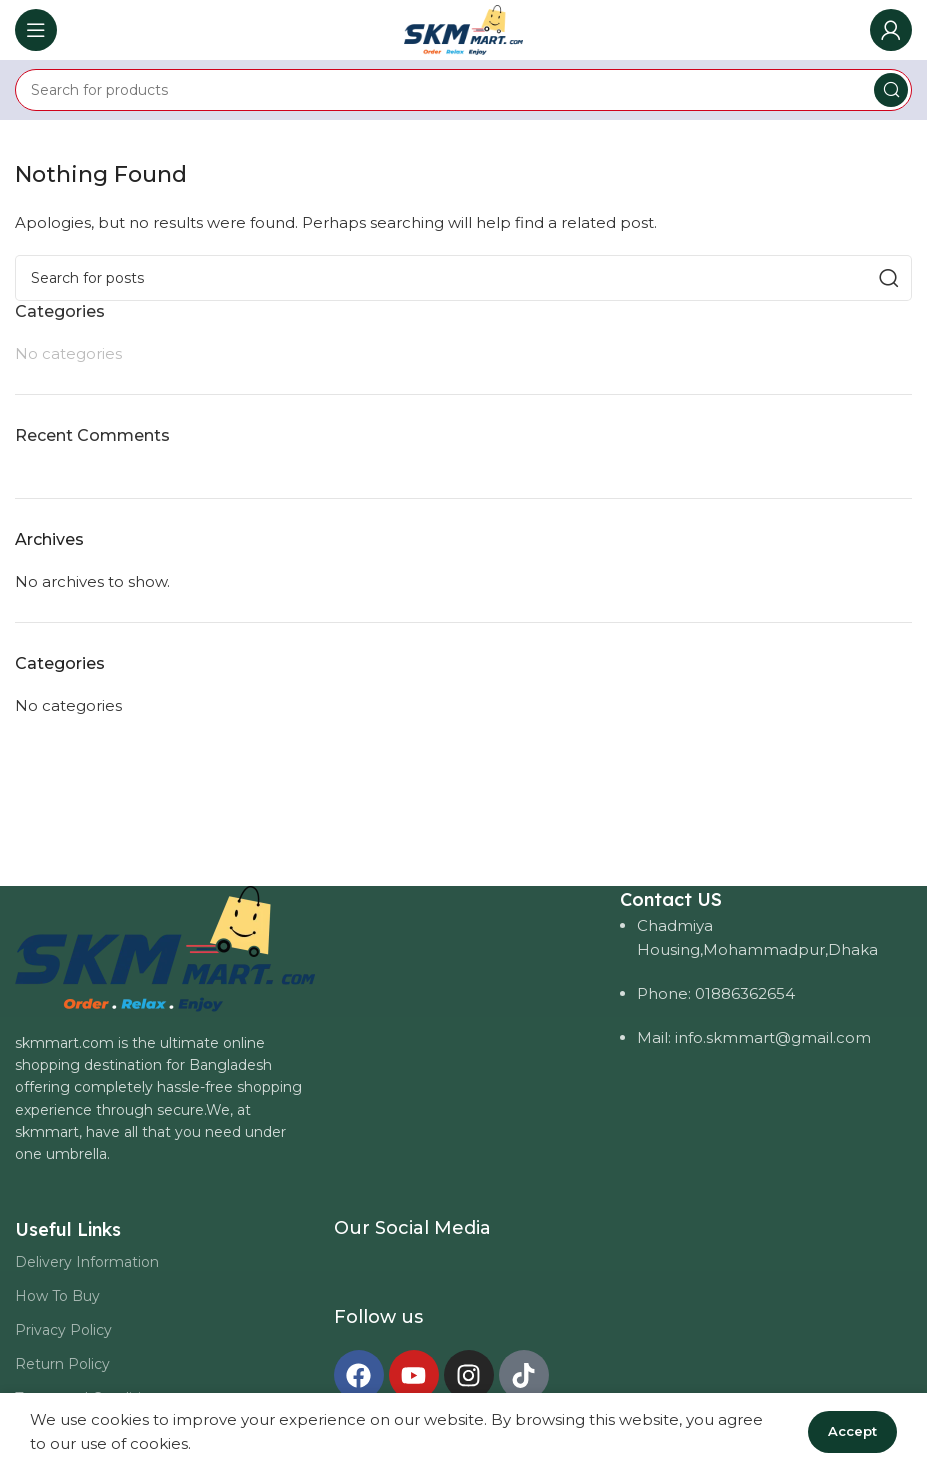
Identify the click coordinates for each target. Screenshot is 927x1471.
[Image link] (165, 946)
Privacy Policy (63, 1330)
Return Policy (62, 1364)
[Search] (463, 90)
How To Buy (57, 1296)
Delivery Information (87, 1262)
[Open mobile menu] (36, 30)
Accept (852, 1431)
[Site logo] (463, 28)
